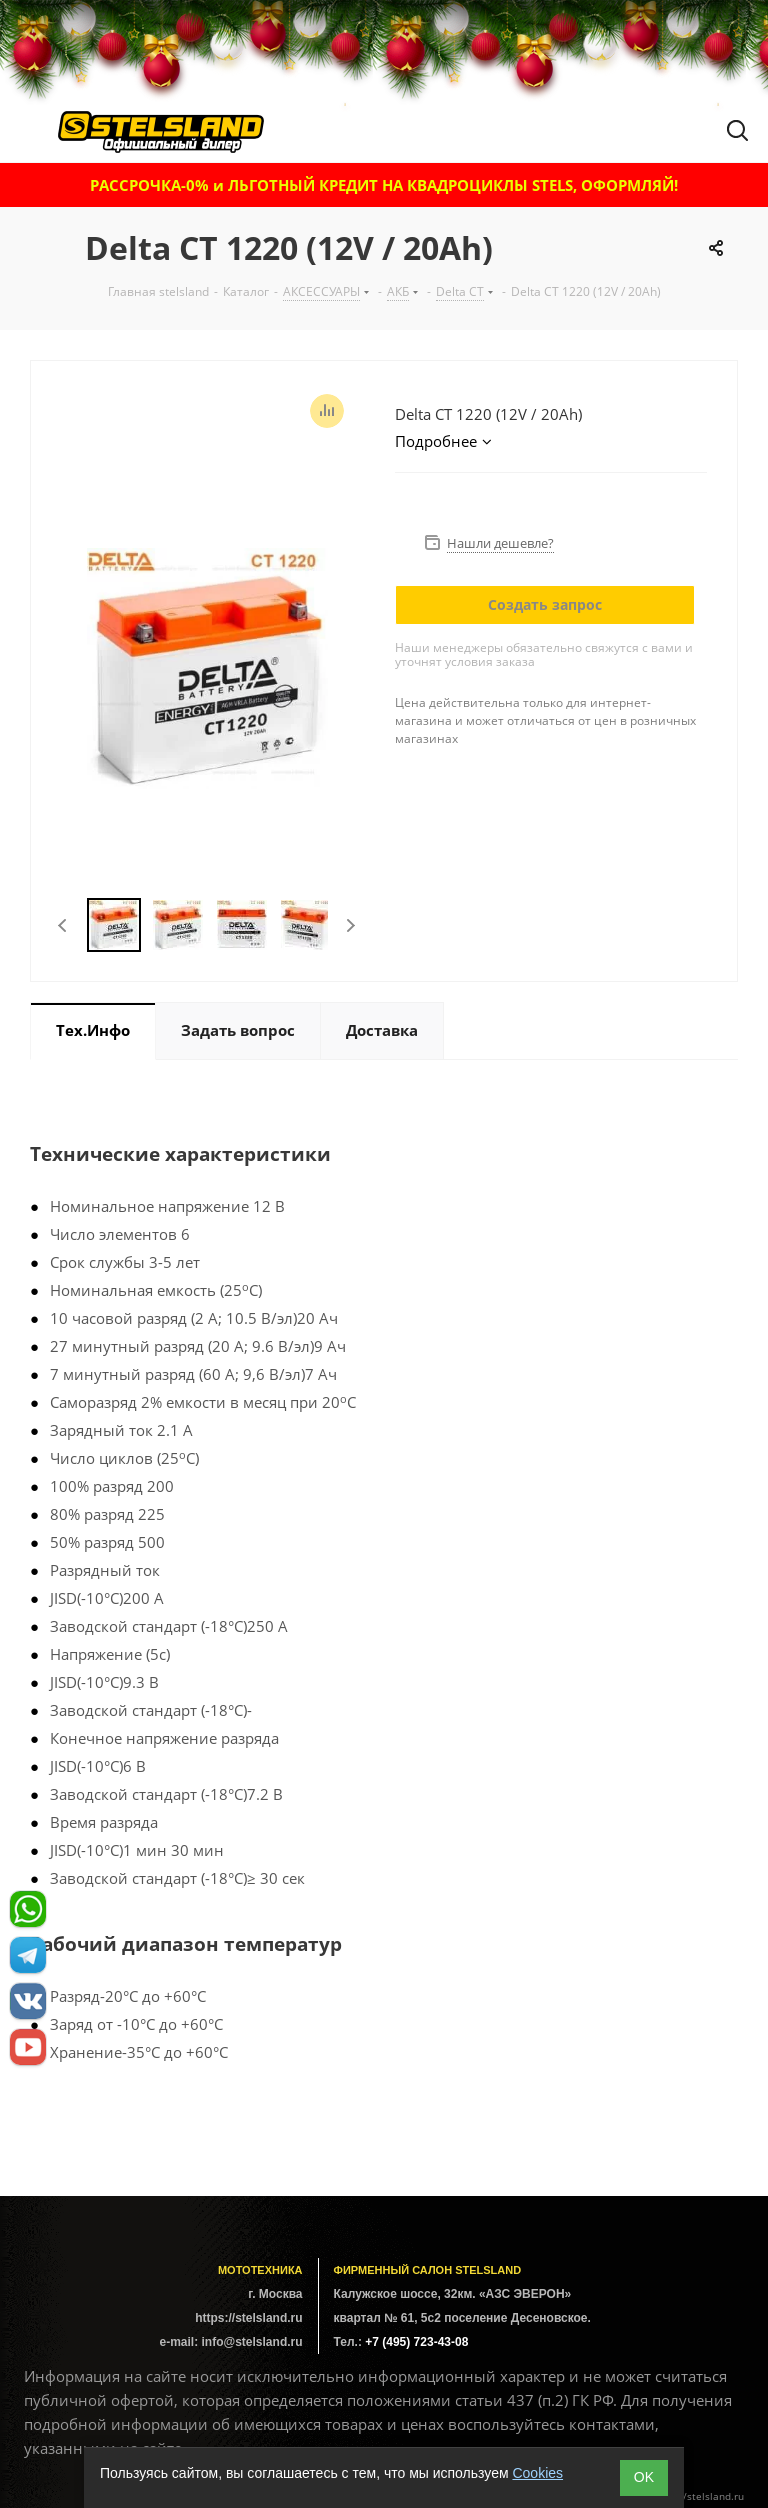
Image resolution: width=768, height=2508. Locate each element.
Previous (63, 925)
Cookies (537, 2473)
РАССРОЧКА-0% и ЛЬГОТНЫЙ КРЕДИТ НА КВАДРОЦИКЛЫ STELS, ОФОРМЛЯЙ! (384, 185)
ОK (644, 2477)
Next (350, 925)
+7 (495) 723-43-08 (416, 2342)
